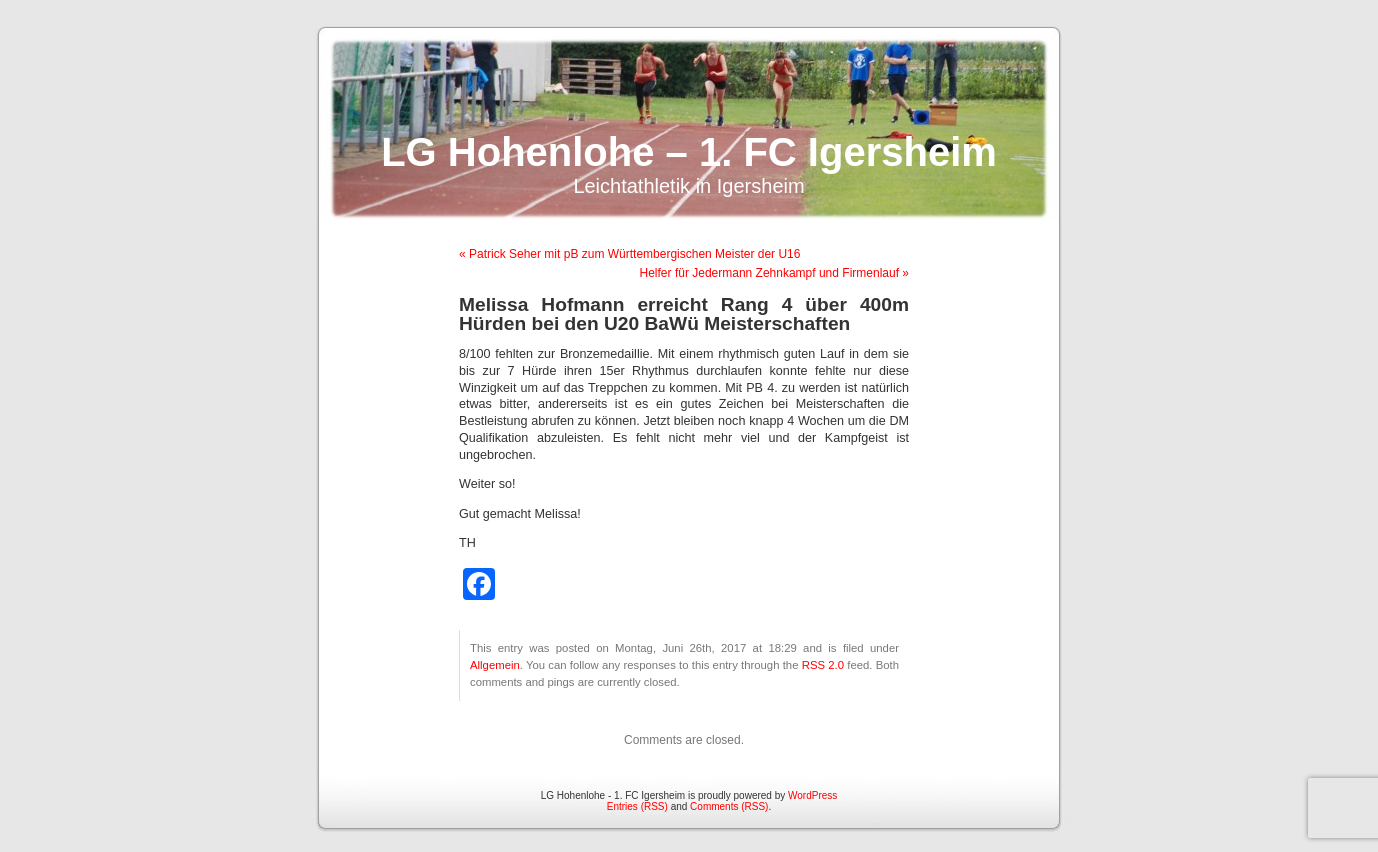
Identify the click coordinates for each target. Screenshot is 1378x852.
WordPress (812, 795)
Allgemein (495, 665)
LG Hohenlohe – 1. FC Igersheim (689, 152)
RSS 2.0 (823, 665)
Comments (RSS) (729, 806)
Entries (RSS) (637, 806)
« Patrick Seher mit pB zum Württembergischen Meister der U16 (629, 254)
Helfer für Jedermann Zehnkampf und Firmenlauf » (774, 273)
